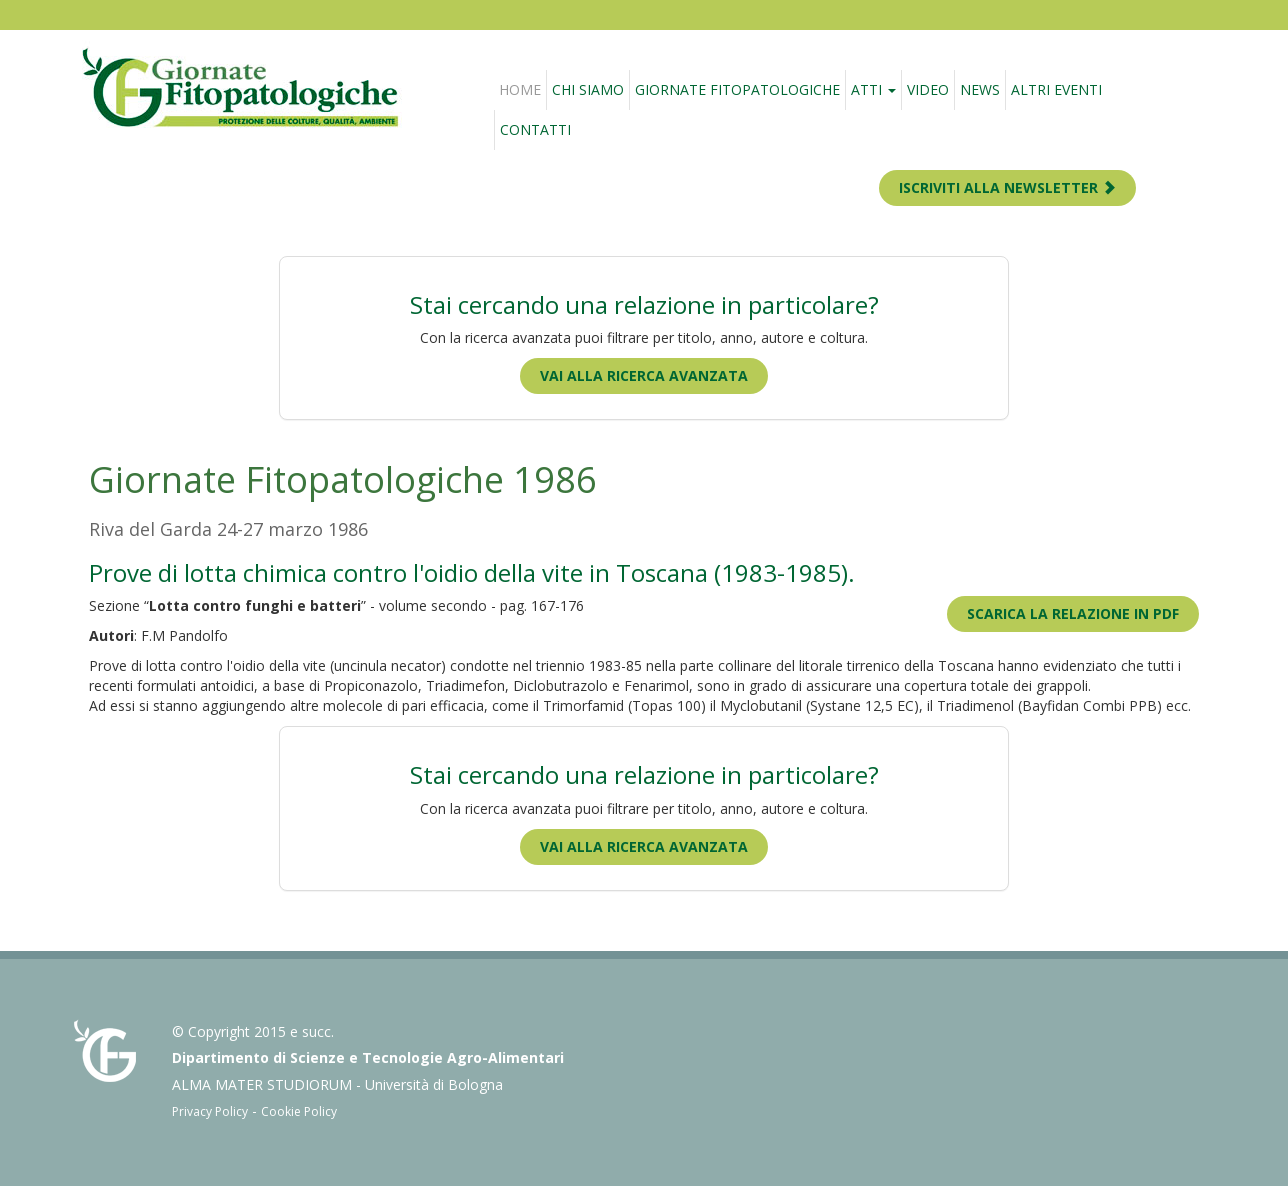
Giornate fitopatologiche (737, 89)
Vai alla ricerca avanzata (644, 375)
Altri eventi (1056, 89)
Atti (873, 89)
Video (928, 89)
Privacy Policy (210, 1111)
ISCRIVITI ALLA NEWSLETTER (1007, 187)
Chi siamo (588, 89)
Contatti (535, 129)
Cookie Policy (299, 1111)
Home (520, 89)
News (980, 89)
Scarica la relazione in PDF (1073, 613)
